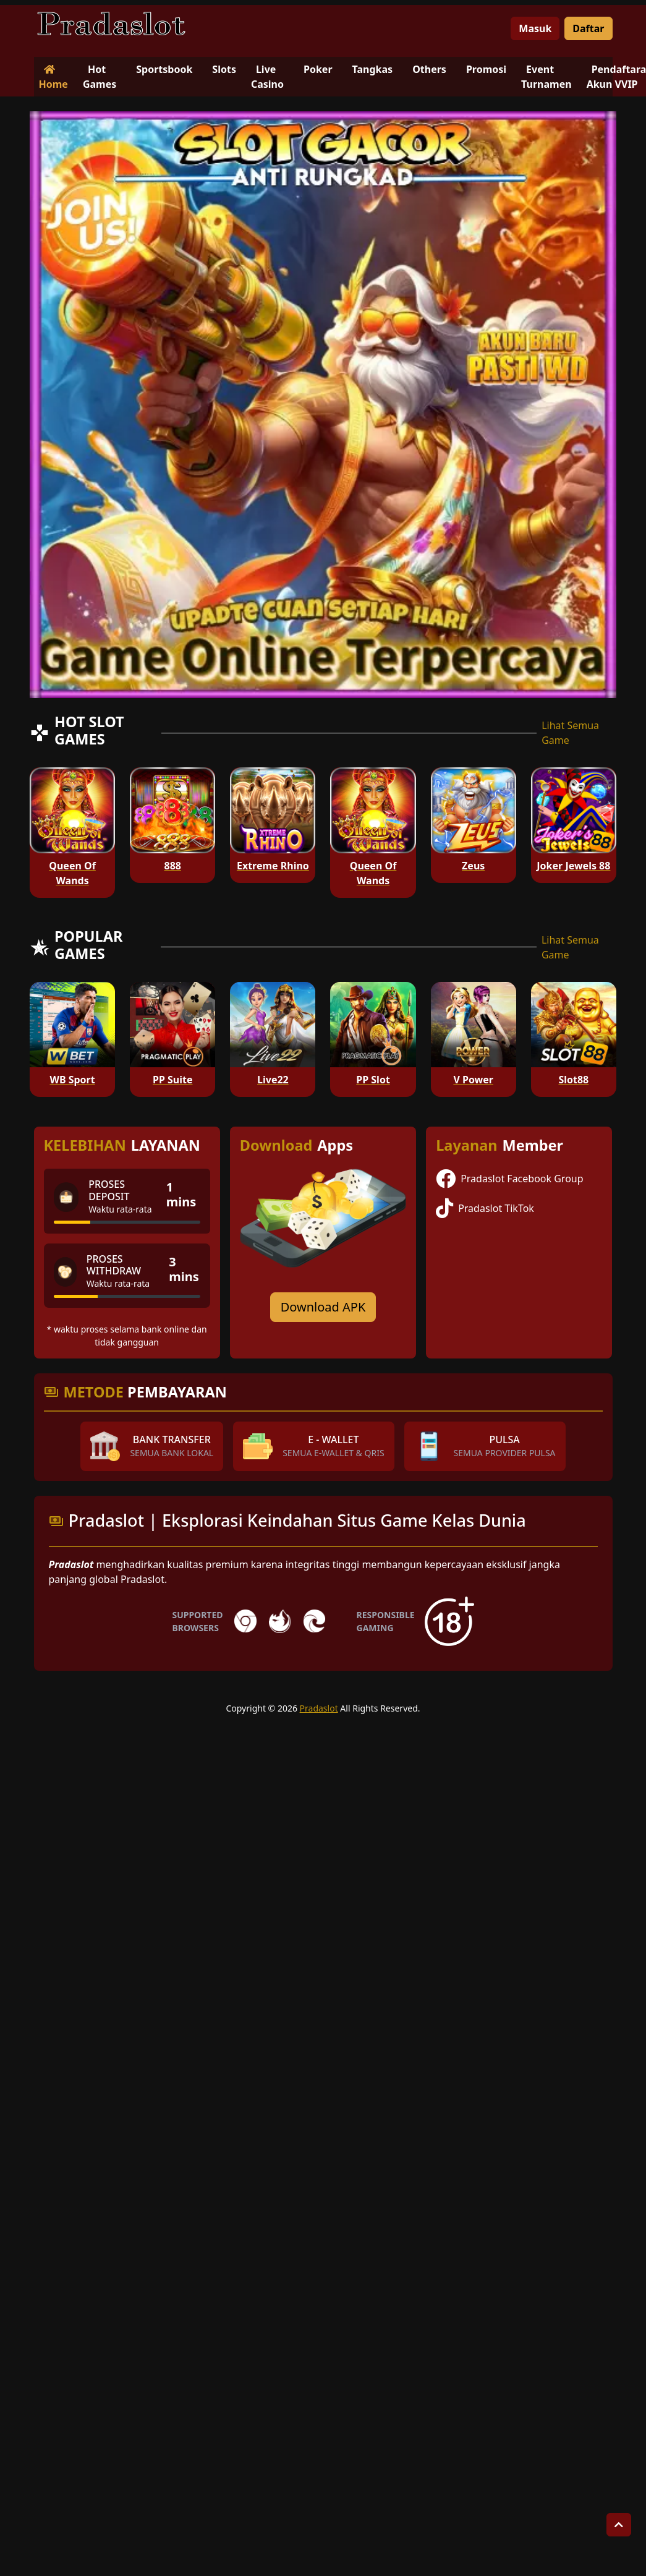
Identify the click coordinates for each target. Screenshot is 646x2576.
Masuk (535, 28)
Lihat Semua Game (570, 733)
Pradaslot (319, 1708)
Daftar (588, 28)
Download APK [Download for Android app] (323, 1307)
